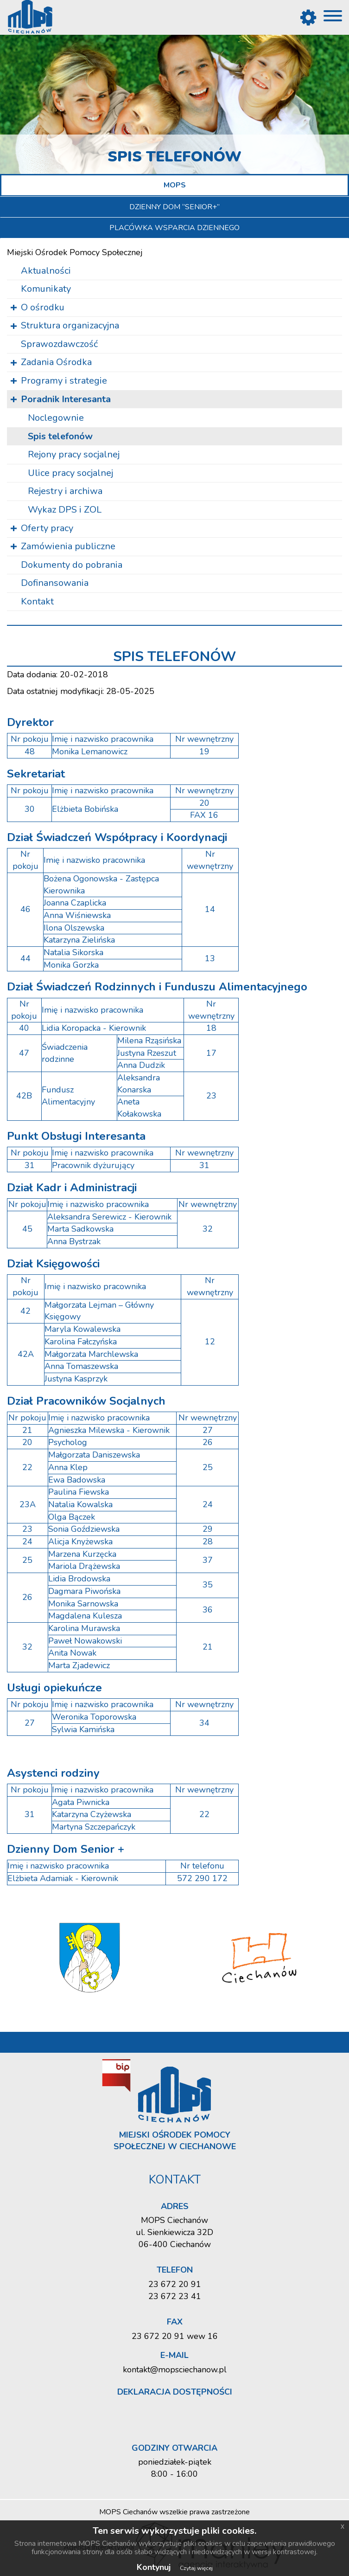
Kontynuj (154, 2567)
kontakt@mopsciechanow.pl (175, 2369)
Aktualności (46, 270)
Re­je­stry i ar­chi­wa (65, 491)
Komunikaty (46, 289)
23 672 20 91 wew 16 (175, 2336)
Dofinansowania (55, 583)
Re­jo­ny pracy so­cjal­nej (74, 454)
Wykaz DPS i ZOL (65, 509)
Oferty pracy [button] (47, 528)
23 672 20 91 (174, 2284)
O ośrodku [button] (42, 307)
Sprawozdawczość (59, 344)
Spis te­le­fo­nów (60, 436)
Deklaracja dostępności (174, 2391)
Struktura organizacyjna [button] (70, 325)
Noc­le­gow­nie (56, 417)
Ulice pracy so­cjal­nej (70, 473)
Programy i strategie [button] (64, 380)
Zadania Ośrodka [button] (56, 362)
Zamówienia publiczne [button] (68, 546)
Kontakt (37, 601)
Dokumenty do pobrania (71, 565)
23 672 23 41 (174, 2296)
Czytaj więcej (196, 2568)
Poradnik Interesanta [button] (66, 399)
